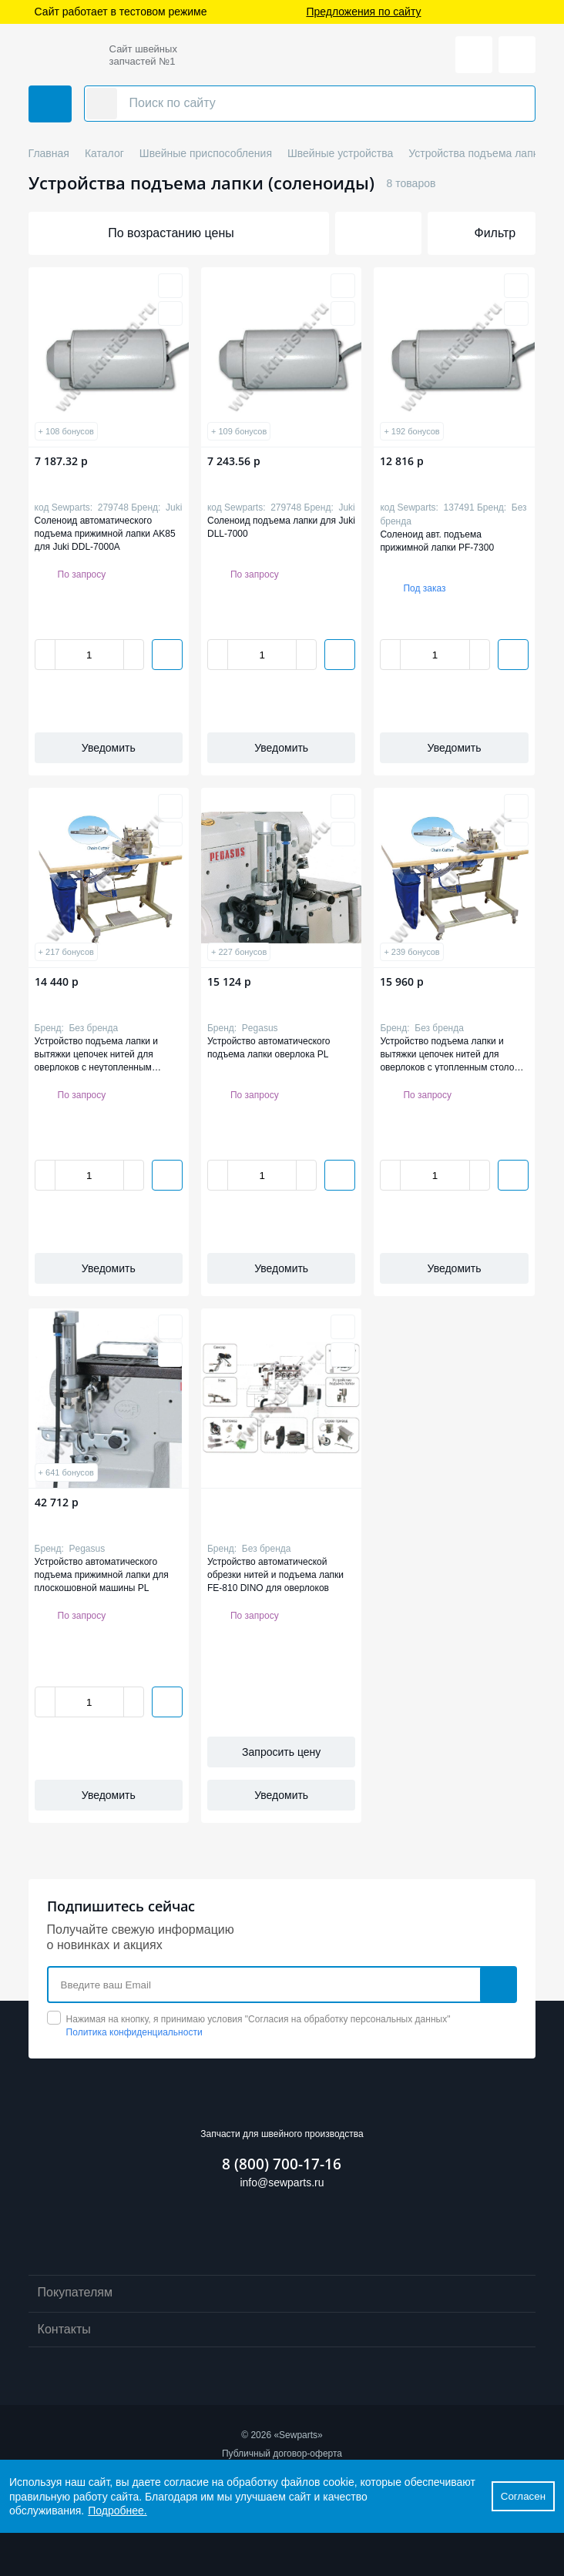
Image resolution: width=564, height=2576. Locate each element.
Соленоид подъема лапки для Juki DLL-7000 (281, 527)
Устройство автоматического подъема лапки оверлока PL (269, 1048)
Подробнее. (117, 2510)
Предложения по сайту (363, 12)
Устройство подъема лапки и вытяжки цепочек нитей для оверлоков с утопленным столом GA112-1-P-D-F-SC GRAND (450, 1054)
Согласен (523, 2496)
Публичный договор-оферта (282, 2453)
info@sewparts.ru (282, 2182)
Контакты (282, 2330)
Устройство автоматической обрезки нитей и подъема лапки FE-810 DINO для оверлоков (275, 1574)
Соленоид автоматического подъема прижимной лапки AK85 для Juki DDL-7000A (105, 533)
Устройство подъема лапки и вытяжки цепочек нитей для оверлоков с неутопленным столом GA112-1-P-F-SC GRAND (105, 1054)
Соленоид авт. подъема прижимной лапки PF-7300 (437, 541)
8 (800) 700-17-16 (281, 2164)
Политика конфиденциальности (134, 2032)
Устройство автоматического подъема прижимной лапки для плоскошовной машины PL (102, 1574)
